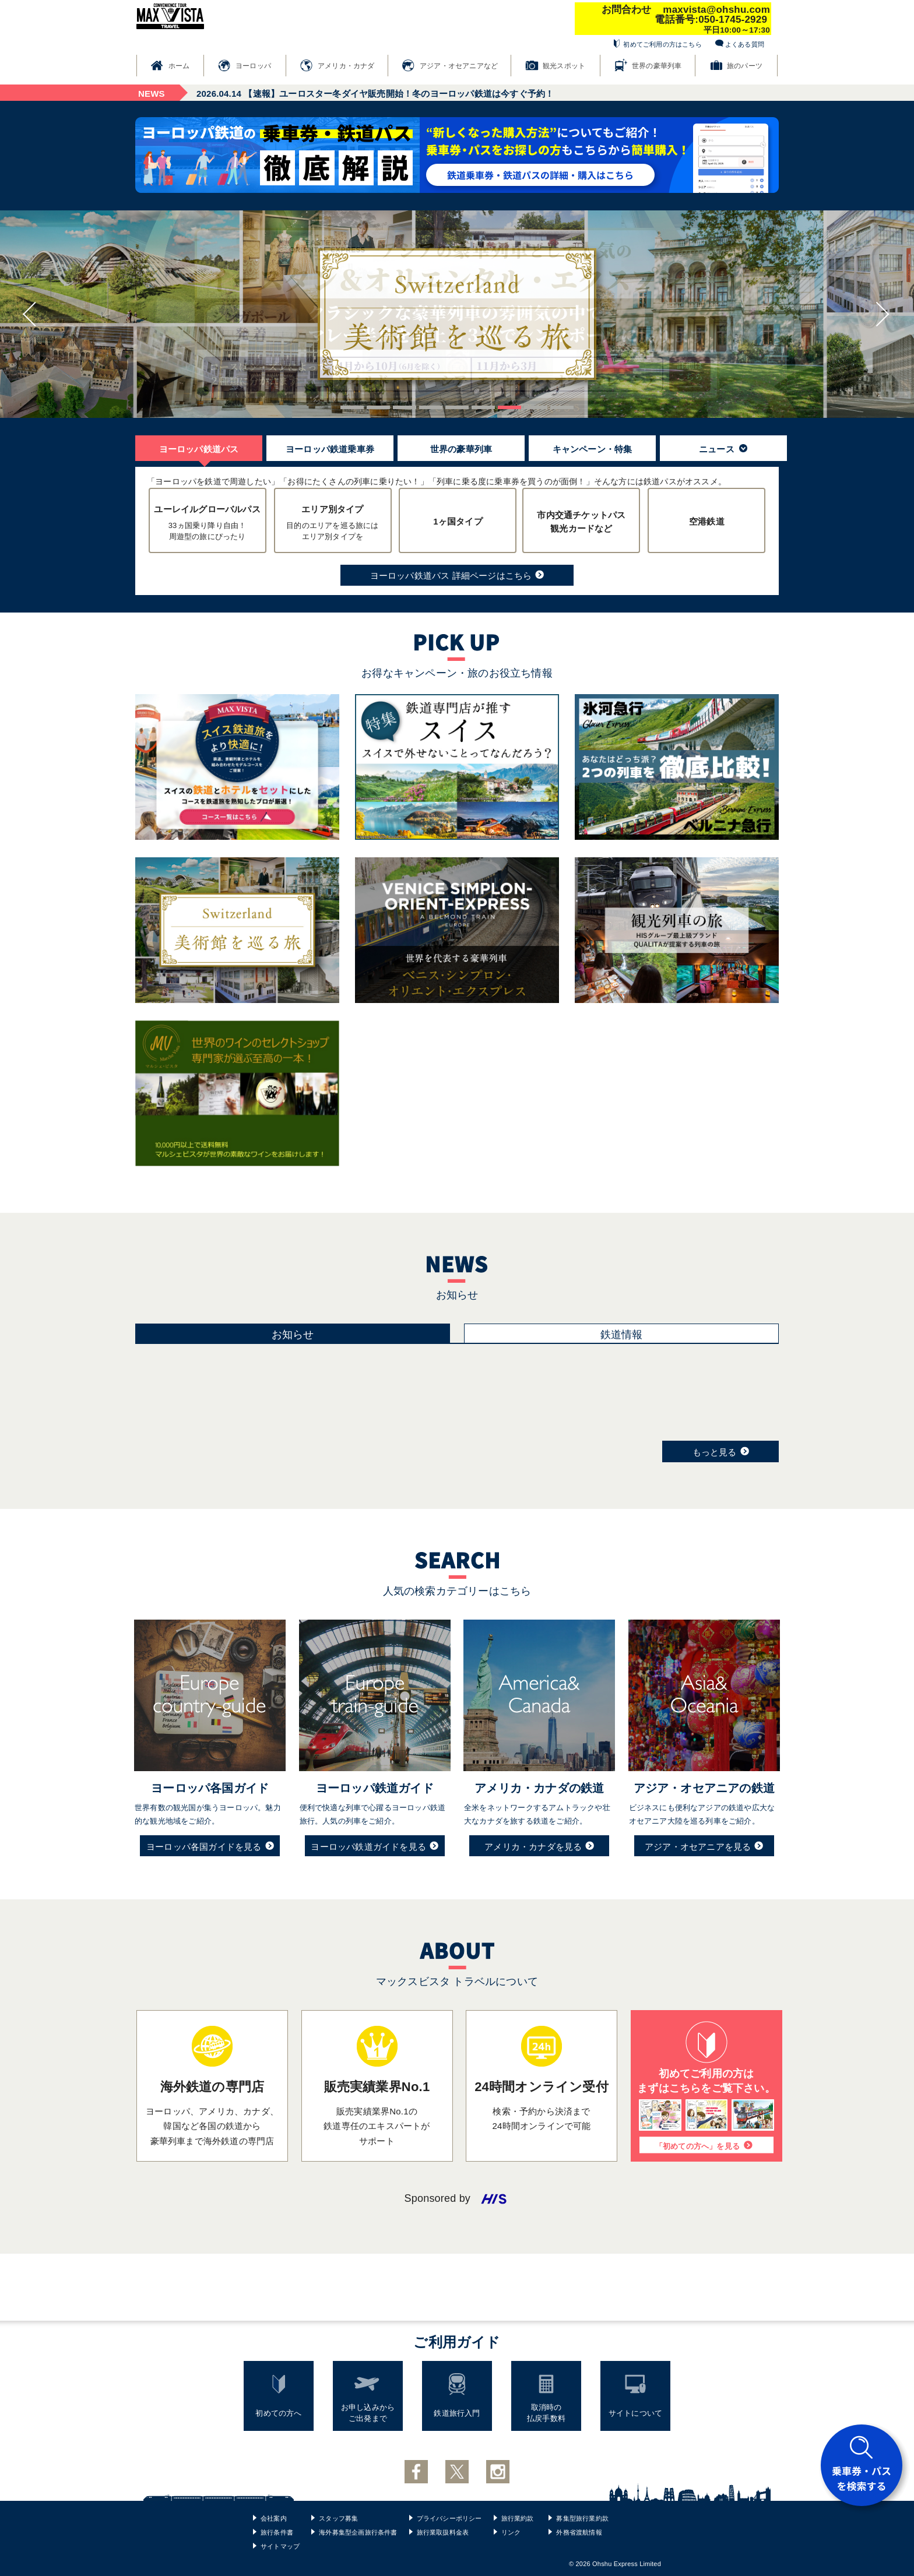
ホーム (179, 66)
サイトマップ (280, 2546)
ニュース (723, 449)
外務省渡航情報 (579, 2532)
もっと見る (720, 1451)
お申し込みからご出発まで (368, 2413)
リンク (511, 2532)
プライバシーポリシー (449, 2518)
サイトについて (635, 2413)
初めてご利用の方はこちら (662, 44)
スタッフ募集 (338, 2518)
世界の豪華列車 (656, 66)
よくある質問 (744, 44)
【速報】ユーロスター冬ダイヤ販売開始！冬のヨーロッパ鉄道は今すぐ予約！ (375, 93)
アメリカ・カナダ (346, 66)
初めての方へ (278, 2413)
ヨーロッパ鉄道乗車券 (330, 449)
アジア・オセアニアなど (459, 66)
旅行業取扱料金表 (443, 2532)
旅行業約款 (517, 2518)
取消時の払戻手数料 (546, 2413)
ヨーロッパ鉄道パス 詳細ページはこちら (457, 575)
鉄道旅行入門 (457, 2413)
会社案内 (274, 2518)
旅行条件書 (277, 2532)
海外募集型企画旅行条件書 (358, 2532)
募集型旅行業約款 (582, 2518)
